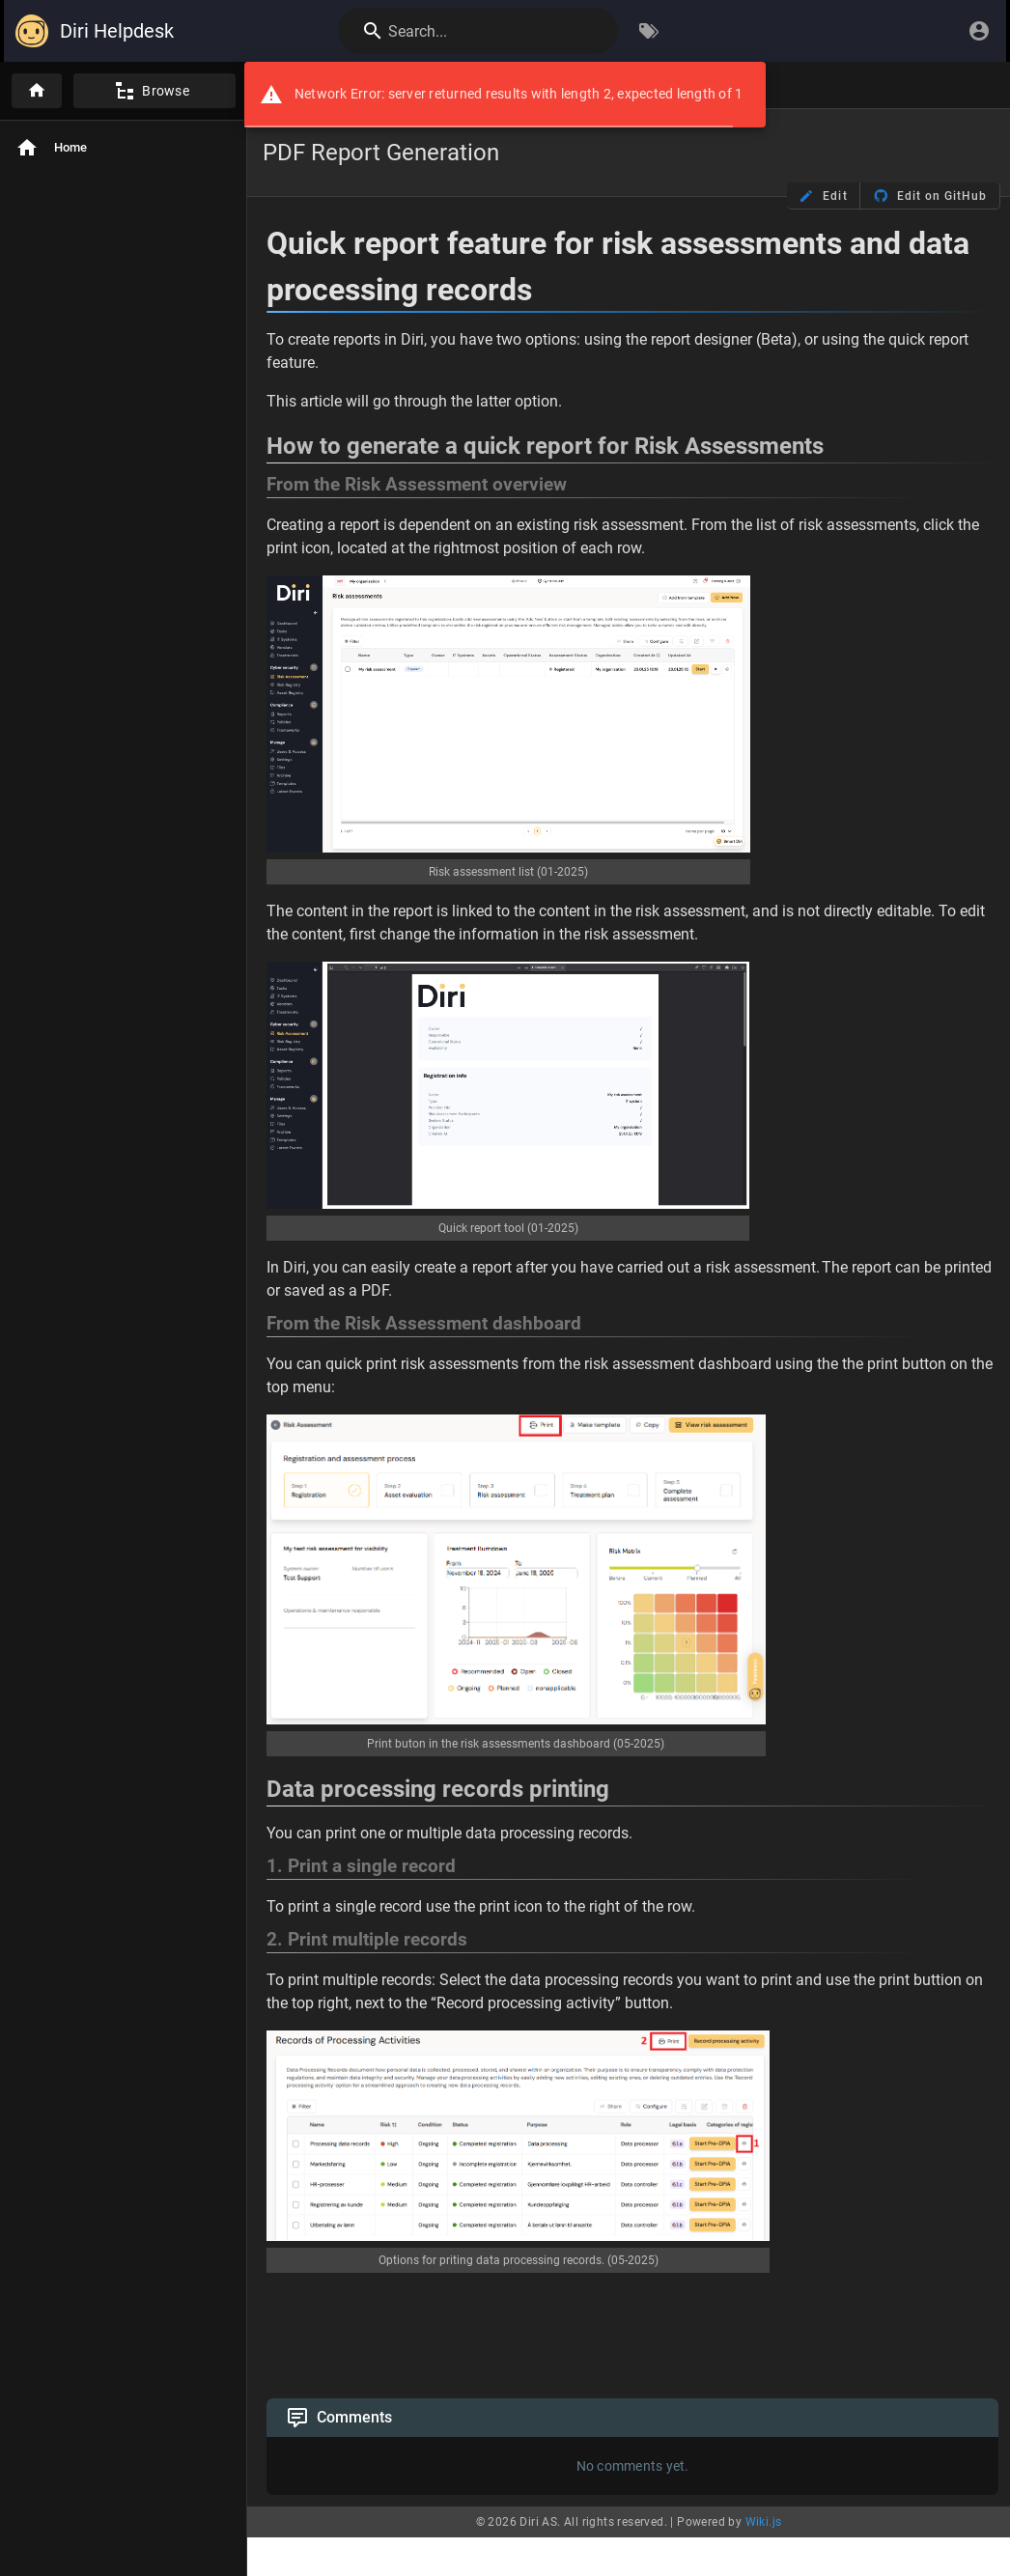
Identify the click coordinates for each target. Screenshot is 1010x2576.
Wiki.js (763, 2522)
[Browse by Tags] (649, 31)
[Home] (37, 90)
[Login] (979, 31)
